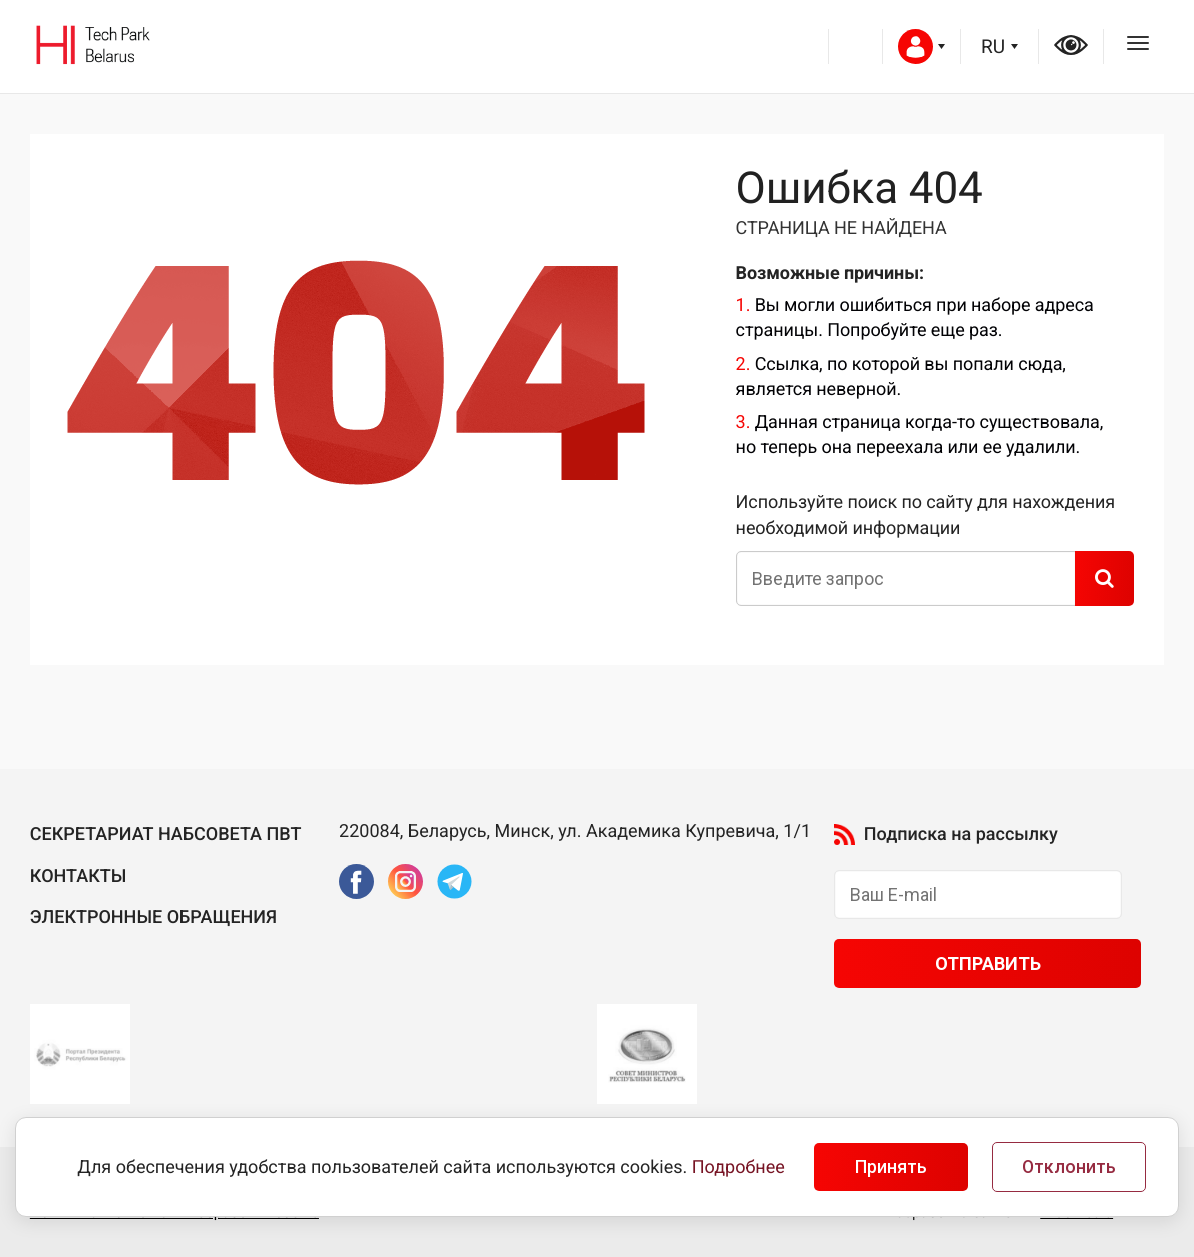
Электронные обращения (153, 917)
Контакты (78, 876)
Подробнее (738, 1167)
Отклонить (1069, 1167)
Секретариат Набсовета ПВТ (166, 834)
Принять (891, 1167)
